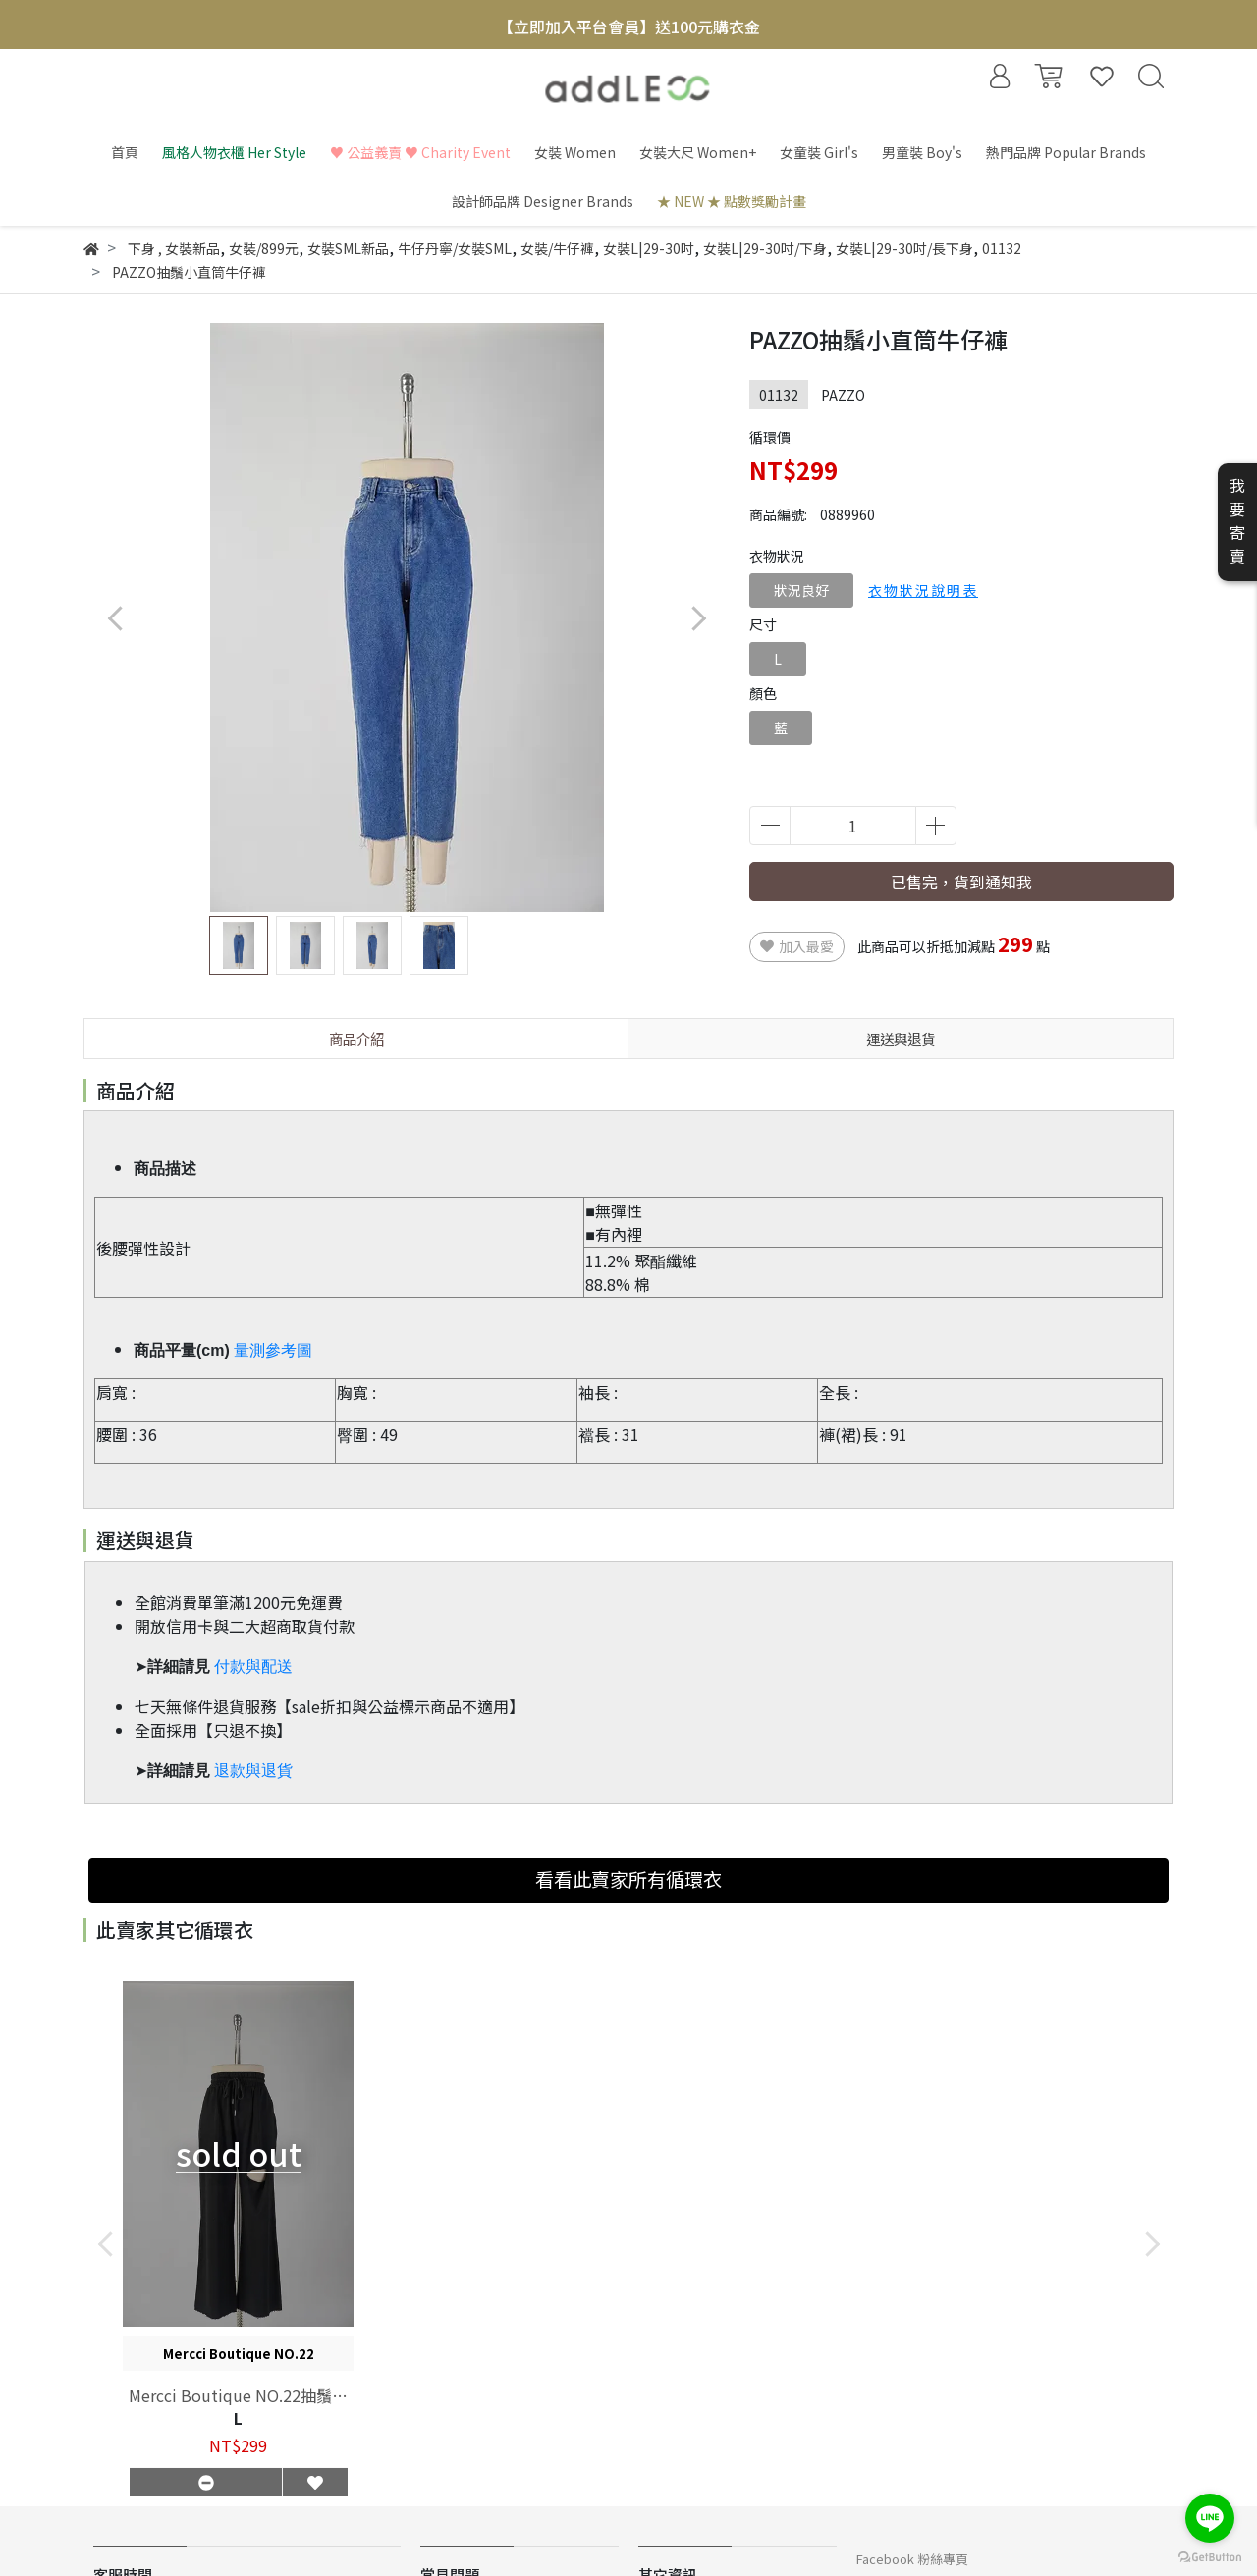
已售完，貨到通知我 (961, 881)
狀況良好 (801, 590)
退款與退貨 (253, 1770)
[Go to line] (1209, 2518)
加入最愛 (797, 946)
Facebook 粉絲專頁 (912, 2558)
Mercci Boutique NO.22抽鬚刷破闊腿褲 (238, 2395)
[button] (698, 618)
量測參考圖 (273, 1350)
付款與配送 (253, 1666)
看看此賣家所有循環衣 (628, 1879)
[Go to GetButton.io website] (1209, 2555)
